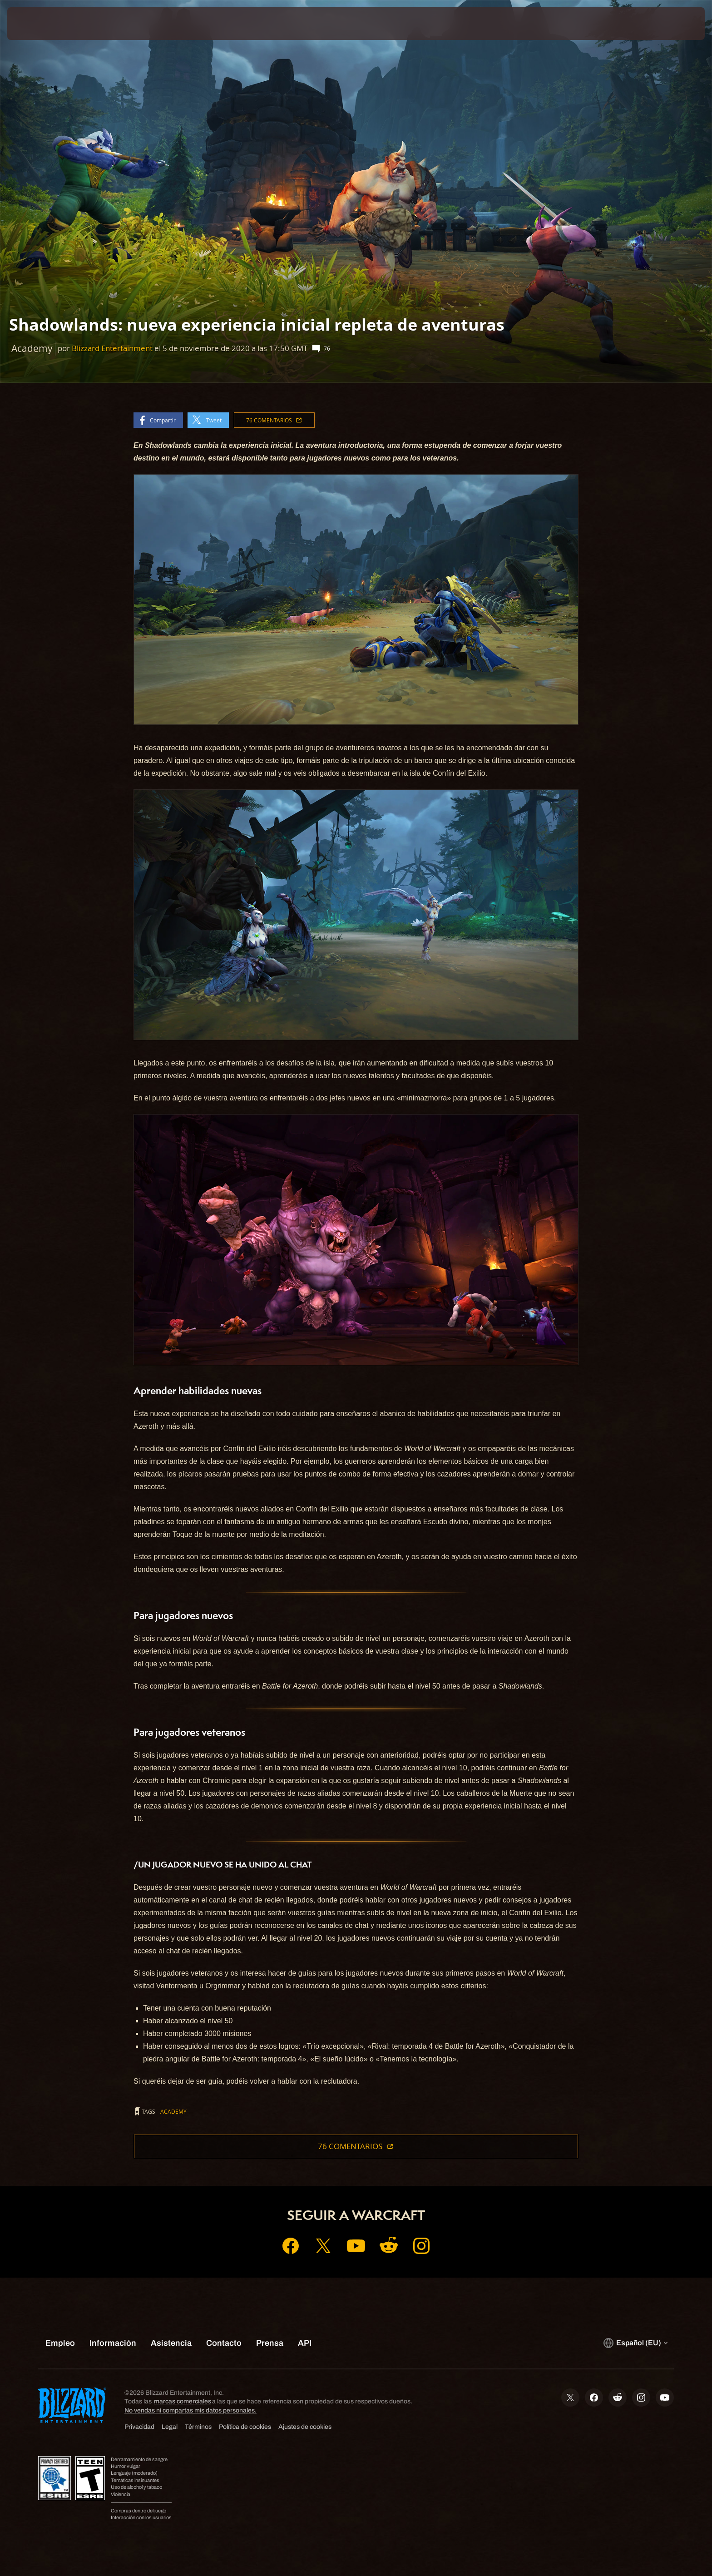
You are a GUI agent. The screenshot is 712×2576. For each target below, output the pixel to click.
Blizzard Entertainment (112, 348)
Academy (173, 2111)
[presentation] (40, 23)
